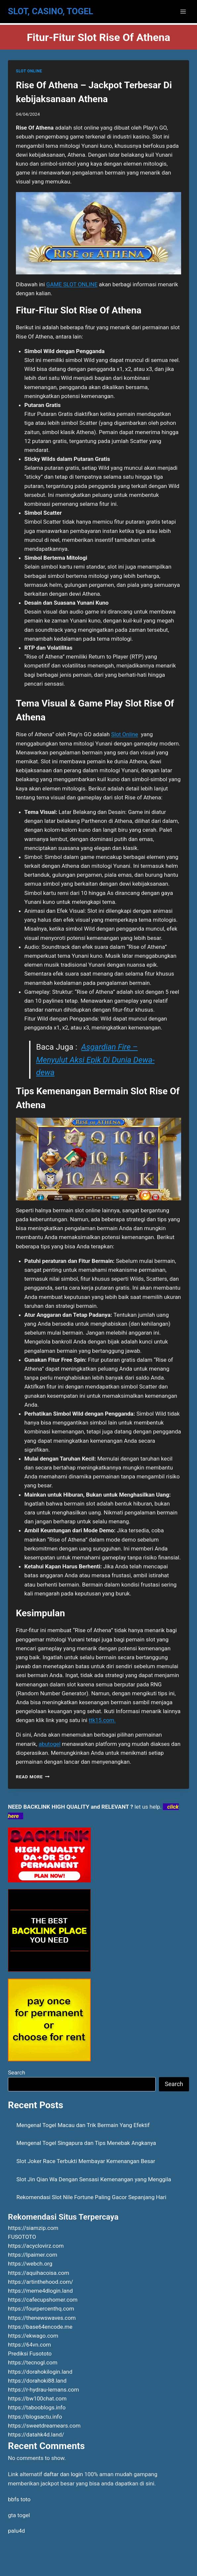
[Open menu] (183, 11)
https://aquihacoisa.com (38, 2273)
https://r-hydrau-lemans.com (43, 2389)
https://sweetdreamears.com (44, 2425)
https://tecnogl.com (32, 2362)
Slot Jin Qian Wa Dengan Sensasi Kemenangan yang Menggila (94, 2179)
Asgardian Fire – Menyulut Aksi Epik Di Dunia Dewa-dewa (95, 1059)
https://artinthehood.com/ (40, 2281)
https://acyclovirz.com (36, 2245)
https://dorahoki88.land (37, 2380)
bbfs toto (19, 2499)
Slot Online (124, 734)
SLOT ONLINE (29, 71)
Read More (33, 1776)
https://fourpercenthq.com (41, 2308)
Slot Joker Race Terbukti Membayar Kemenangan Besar (86, 2161)
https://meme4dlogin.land (40, 2290)
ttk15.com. (102, 1720)
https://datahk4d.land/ (36, 2434)
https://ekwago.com (33, 2335)
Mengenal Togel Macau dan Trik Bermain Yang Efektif (83, 2125)
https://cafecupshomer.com (42, 2299)
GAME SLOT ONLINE (72, 284)
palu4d (16, 2530)
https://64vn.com (29, 2344)
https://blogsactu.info (35, 2416)
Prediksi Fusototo (30, 2353)
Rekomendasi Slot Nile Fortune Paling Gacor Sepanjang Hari (92, 2197)
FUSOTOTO (22, 2237)
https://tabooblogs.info (37, 2407)
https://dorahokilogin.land (40, 2371)
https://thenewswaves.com (42, 2317)
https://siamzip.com (33, 2228)
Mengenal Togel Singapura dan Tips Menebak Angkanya (86, 2143)
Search (16, 2072)
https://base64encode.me (40, 2326)
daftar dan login (63, 2474)
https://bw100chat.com (37, 2398)
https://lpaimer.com (32, 2254)
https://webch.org (30, 2263)
